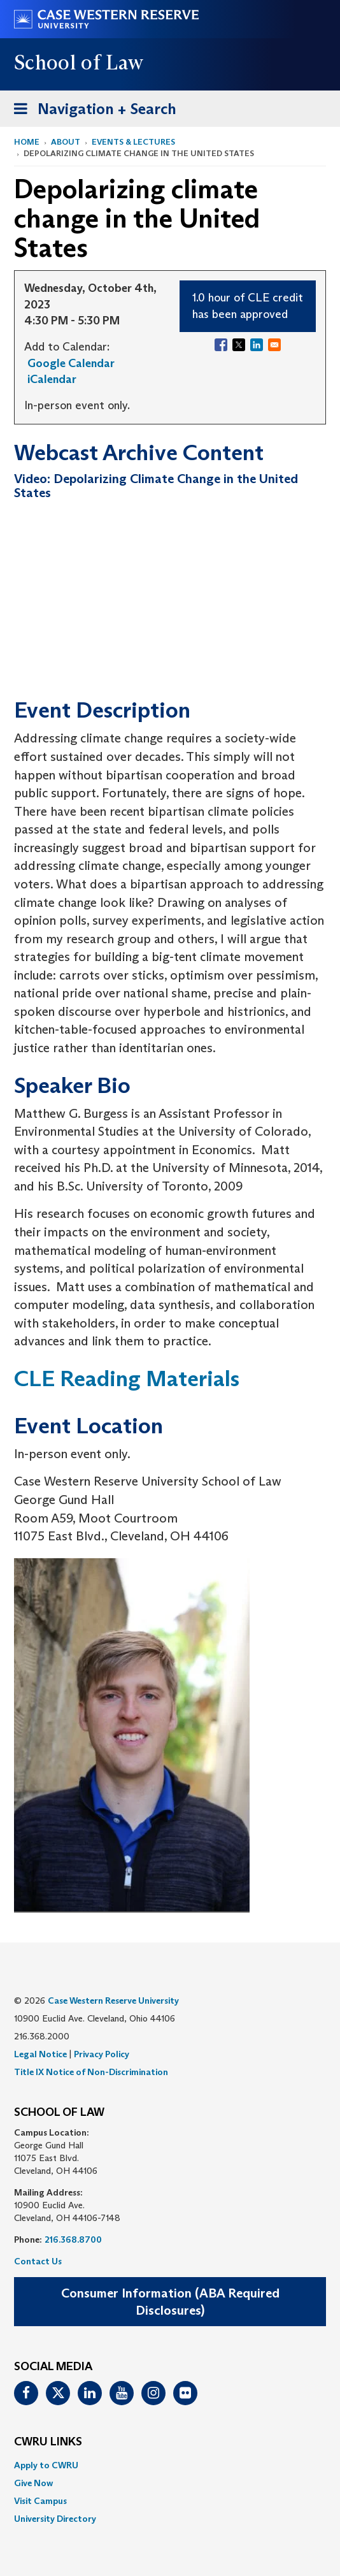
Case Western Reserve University (113, 2000)
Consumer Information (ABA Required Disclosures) (170, 2301)
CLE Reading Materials (126, 1378)
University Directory (55, 2518)
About (65, 142)
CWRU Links (48, 2442)
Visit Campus (40, 2501)
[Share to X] (238, 344)
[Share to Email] (274, 344)
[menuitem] (170, 2465)
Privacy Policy (101, 2054)
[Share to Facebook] (221, 344)
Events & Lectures (133, 142)
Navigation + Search (91, 111)
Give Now (33, 2483)
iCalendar (51, 379)
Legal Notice (40, 2054)
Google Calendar (71, 363)
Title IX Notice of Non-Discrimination (91, 2072)
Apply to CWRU (46, 2465)
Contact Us (38, 2261)
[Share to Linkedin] (256, 344)
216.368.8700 (73, 2239)
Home (26, 142)
